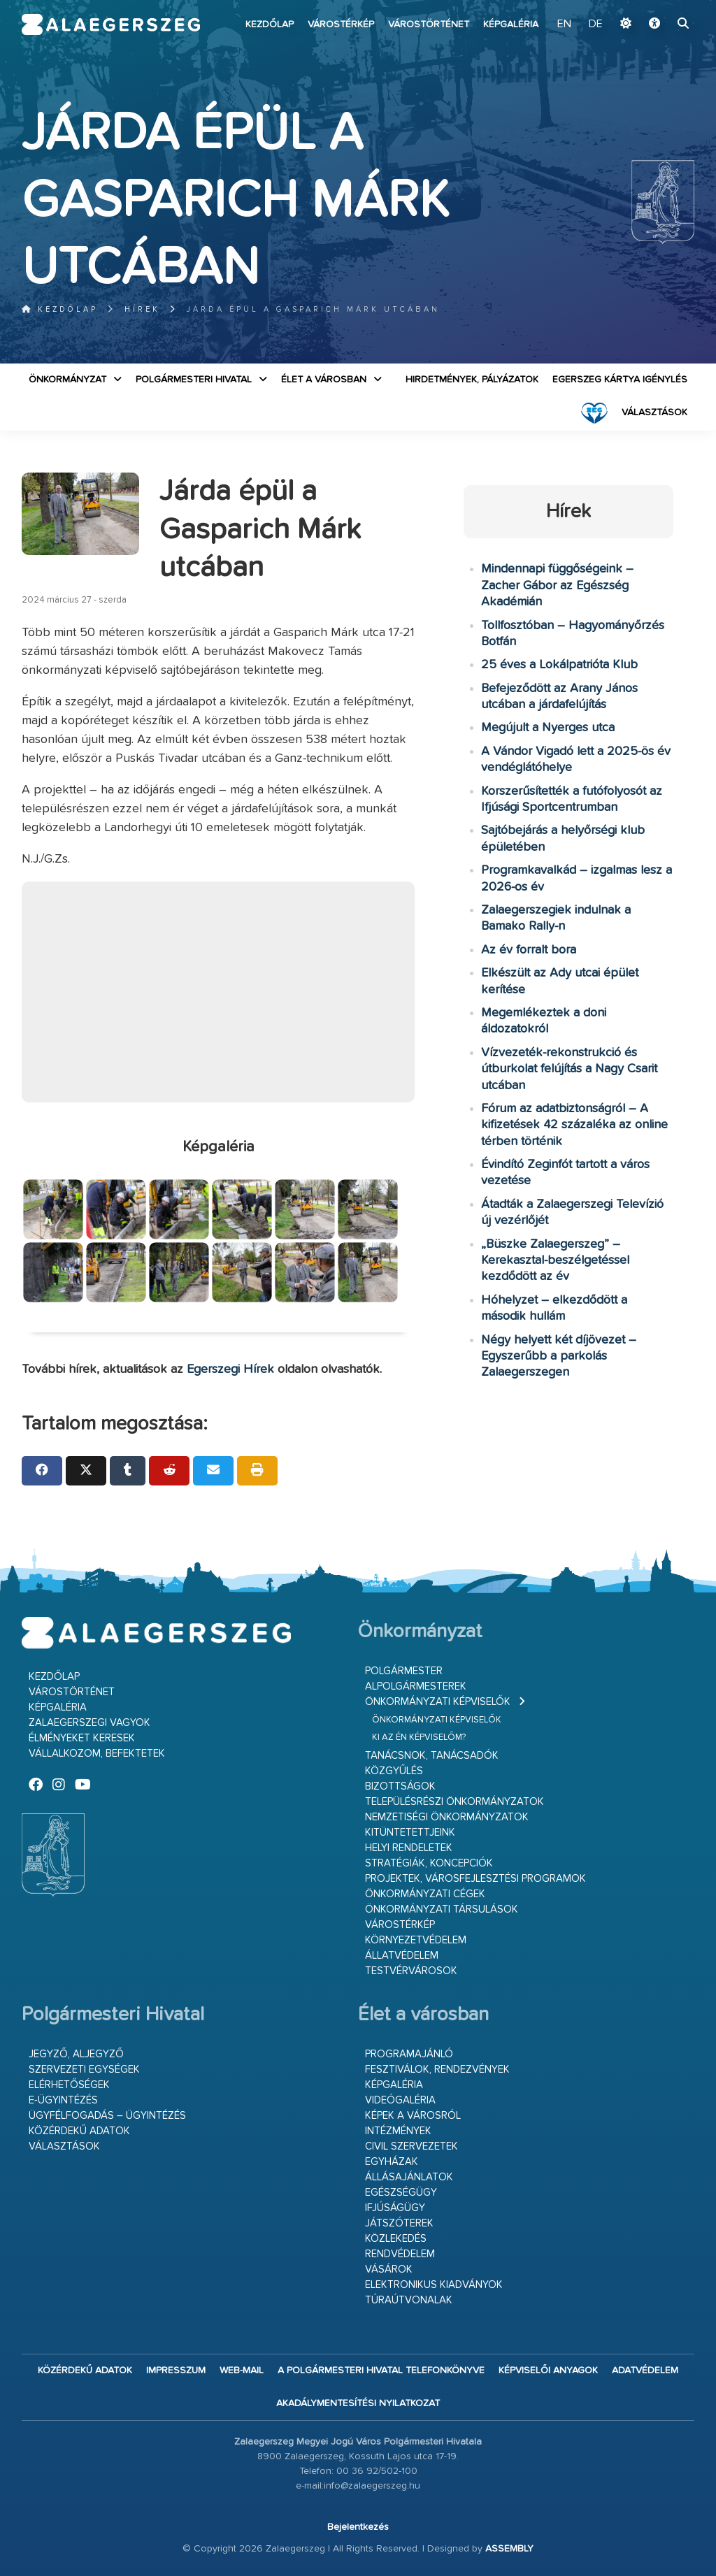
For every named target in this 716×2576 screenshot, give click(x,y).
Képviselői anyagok (548, 2370)
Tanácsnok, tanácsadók (432, 1755)
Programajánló (409, 2054)
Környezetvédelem (415, 1940)
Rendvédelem (400, 2254)
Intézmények (398, 2131)
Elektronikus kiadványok (434, 2285)
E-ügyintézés (63, 2100)
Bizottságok (400, 1786)
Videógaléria (400, 2100)
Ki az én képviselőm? (419, 1737)
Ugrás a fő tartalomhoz (659, 6)
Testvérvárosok (411, 1971)
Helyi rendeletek (408, 1848)
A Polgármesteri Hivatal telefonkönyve (381, 2370)
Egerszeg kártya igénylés (619, 379)
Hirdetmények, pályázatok (472, 379)
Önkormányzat (67, 379)
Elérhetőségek (69, 2085)
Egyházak (391, 2162)
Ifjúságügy (395, 2208)
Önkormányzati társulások (441, 1909)
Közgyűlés (394, 1771)
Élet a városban (323, 379)
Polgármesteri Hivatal (194, 379)
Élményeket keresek (82, 1738)
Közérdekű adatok (79, 2131)
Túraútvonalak (408, 2300)
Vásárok (389, 2269)
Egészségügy (401, 2192)
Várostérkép (341, 24)
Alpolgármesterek (415, 1686)
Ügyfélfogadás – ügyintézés (107, 2115)
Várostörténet (428, 24)
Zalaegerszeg (111, 24)
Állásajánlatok (409, 2177)
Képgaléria (510, 24)
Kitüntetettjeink (410, 1832)
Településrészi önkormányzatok (454, 1802)
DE (596, 24)
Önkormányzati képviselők (437, 1702)
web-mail (242, 2370)
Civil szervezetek (411, 2146)
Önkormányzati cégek (425, 1894)
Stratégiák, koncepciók (429, 1863)
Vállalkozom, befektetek (97, 1753)
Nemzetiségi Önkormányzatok (447, 1817)
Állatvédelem (401, 1955)
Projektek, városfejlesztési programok (475, 1878)
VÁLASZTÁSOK (654, 412)
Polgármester (404, 1671)
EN (564, 24)
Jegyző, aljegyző (76, 2054)
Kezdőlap (269, 24)
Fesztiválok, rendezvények (437, 2069)
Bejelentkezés (358, 2527)
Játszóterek (399, 2223)
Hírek (142, 309)
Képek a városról (413, 2115)
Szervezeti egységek (84, 2069)
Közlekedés (396, 2238)
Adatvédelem (645, 2370)
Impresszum (176, 2370)
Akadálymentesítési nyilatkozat (358, 2403)
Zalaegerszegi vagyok (89, 1723)
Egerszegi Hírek (230, 1369)
